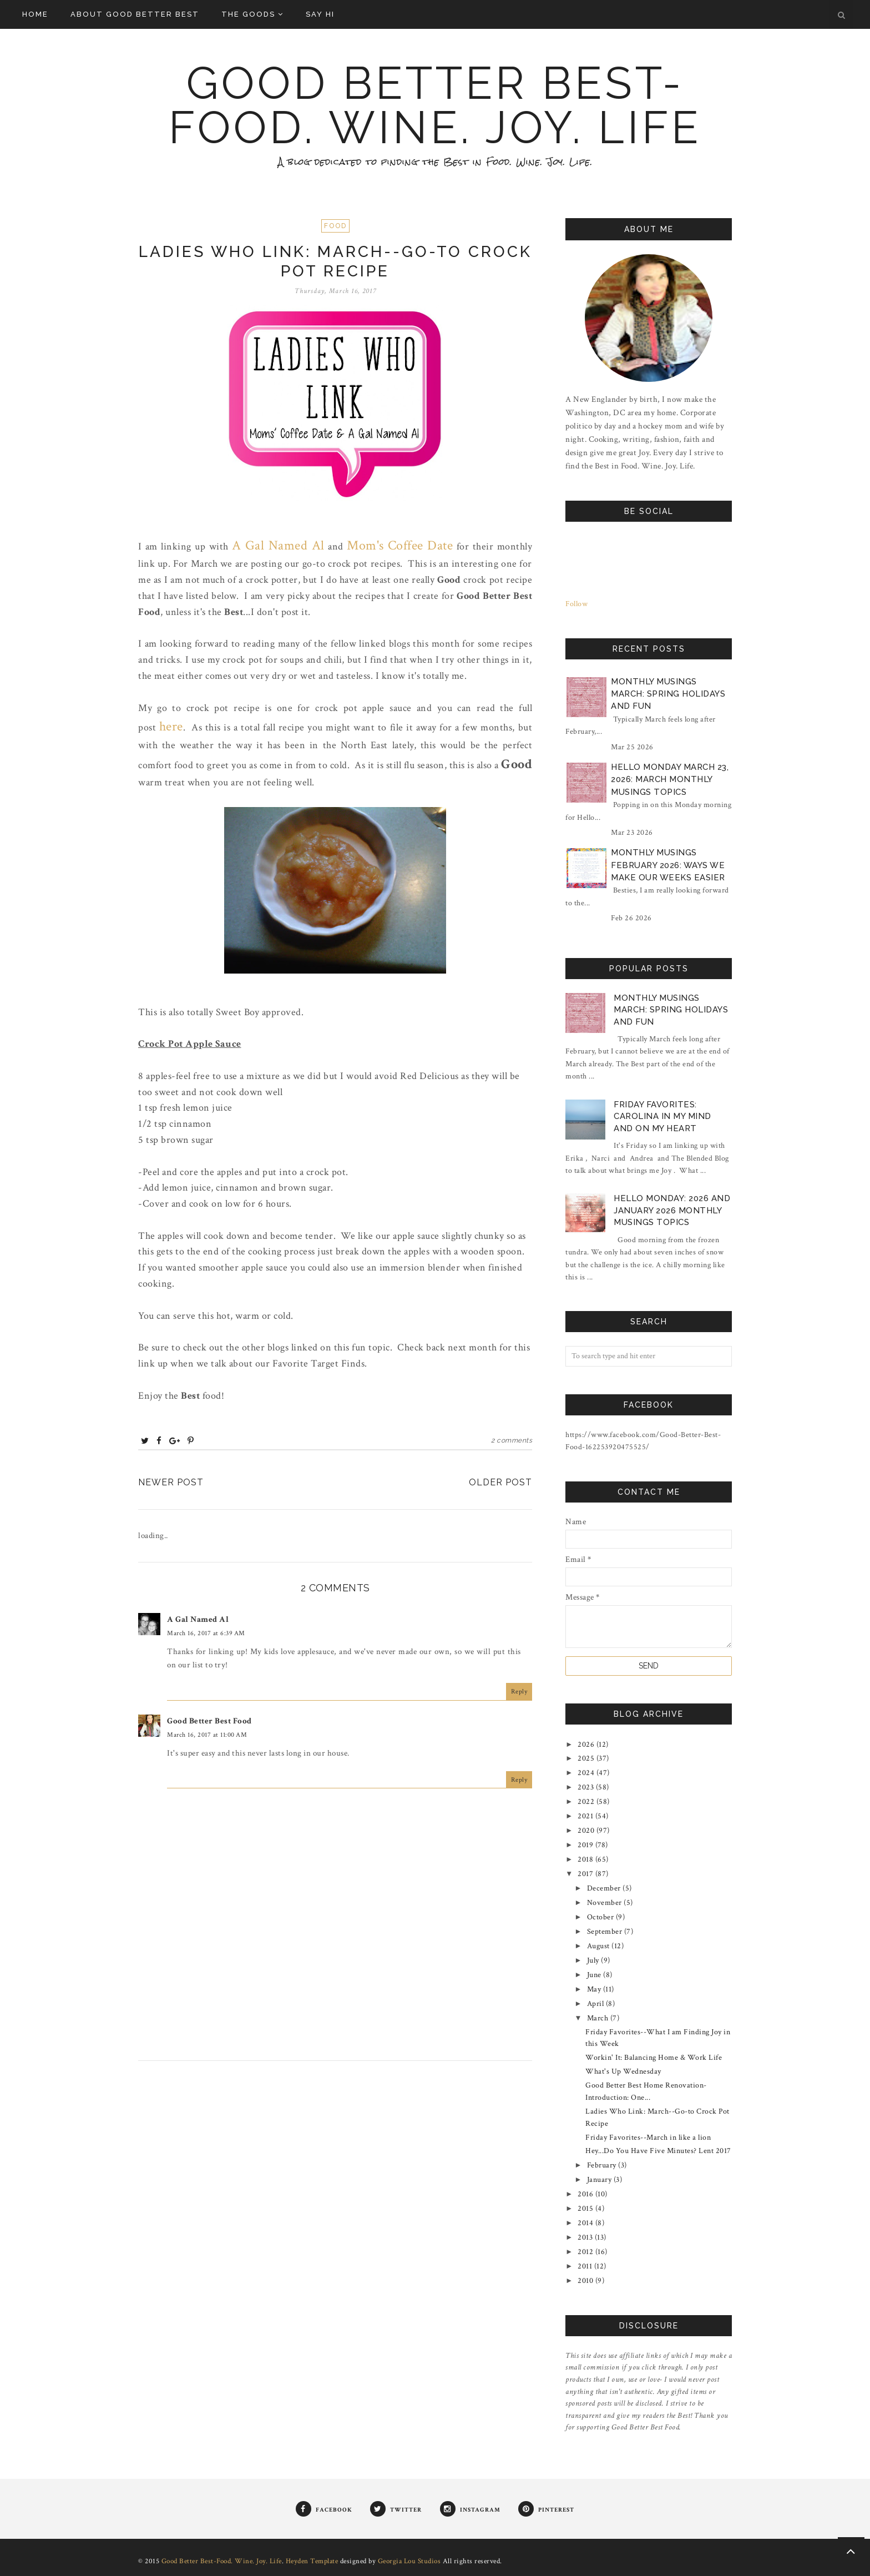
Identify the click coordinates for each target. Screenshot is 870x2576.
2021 (586, 1816)
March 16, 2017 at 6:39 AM (206, 1633)
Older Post (500, 1482)
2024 (587, 1773)
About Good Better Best (134, 14)
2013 (586, 2237)
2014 (586, 2223)
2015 (586, 2209)
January (600, 2180)
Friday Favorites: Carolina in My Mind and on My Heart (662, 1116)
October (601, 1917)
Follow (576, 604)
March (598, 2018)
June (595, 1975)
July (594, 1960)
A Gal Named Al (278, 545)
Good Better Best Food (209, 1721)
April (596, 2004)
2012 (586, 2252)
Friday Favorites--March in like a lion (648, 2138)
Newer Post (171, 1482)
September (605, 1932)
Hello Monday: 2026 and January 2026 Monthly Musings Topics (672, 1210)
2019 (586, 1845)
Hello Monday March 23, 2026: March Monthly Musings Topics (670, 779)
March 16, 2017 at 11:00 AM (207, 1735)
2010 (586, 2281)
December (605, 1888)
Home (35, 14)
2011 (586, 2266)
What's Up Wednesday (623, 2071)
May (595, 1989)
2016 (586, 2194)
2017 (586, 1874)
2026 (587, 1745)
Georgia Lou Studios (409, 2561)
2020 (587, 1831)
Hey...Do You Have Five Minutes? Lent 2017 (658, 2151)
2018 (586, 1859)
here (171, 726)
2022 (587, 1802)
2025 (587, 1758)
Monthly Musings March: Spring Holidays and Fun (668, 694)
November (605, 1903)
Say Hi (320, 14)
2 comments (511, 1440)
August (599, 1946)
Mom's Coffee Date (400, 545)
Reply (519, 1691)
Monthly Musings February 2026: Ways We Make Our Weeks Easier (668, 865)
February (603, 2165)
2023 (587, 1787)
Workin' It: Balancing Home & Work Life (653, 2058)
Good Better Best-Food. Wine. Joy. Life (435, 105)
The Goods (252, 14)
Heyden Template (312, 2561)
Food (335, 226)
